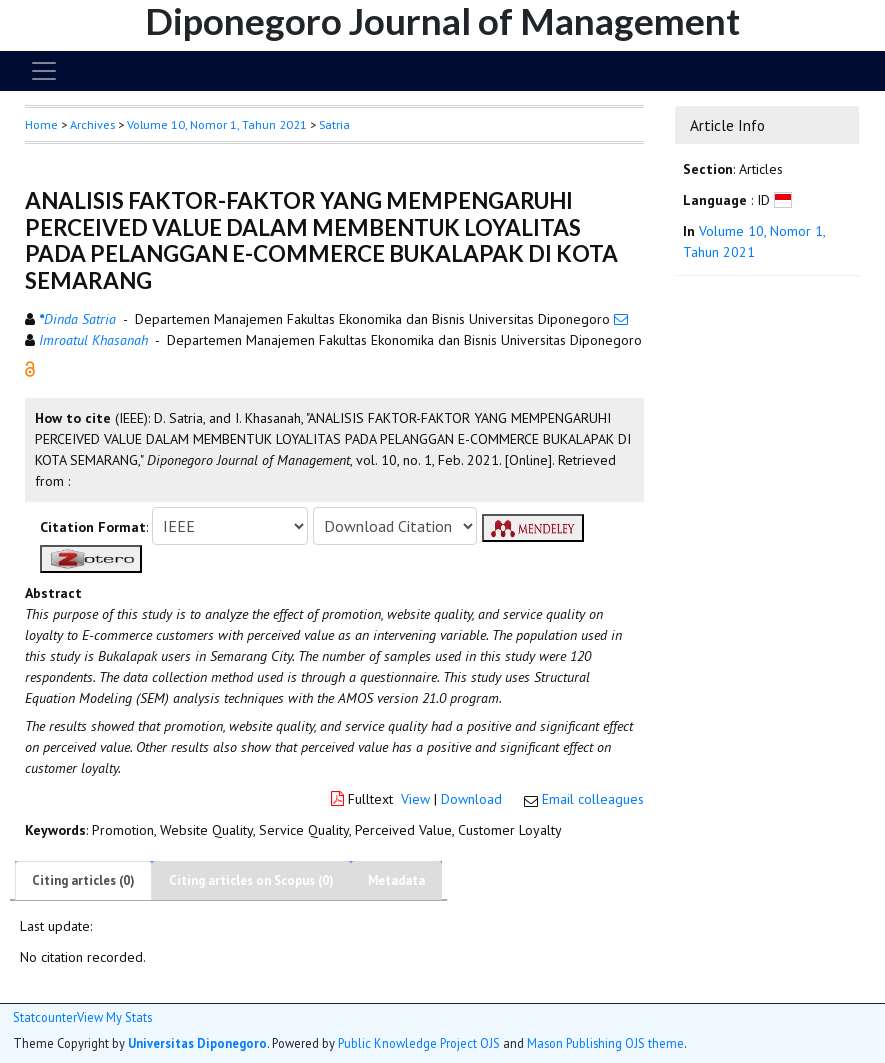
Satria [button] (334, 124)
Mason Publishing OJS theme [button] (605, 1043)
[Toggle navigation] (44, 71)
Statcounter (45, 1017)
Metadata (396, 880)
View (415, 799)
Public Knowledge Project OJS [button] (419, 1043)
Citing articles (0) (83, 880)
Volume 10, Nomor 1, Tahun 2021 (217, 124)
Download (471, 799)
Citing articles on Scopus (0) (251, 880)
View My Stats (114, 1017)
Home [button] (41, 124)
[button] (30, 368)
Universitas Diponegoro (197, 1043)
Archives (92, 124)
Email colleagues (593, 799)
